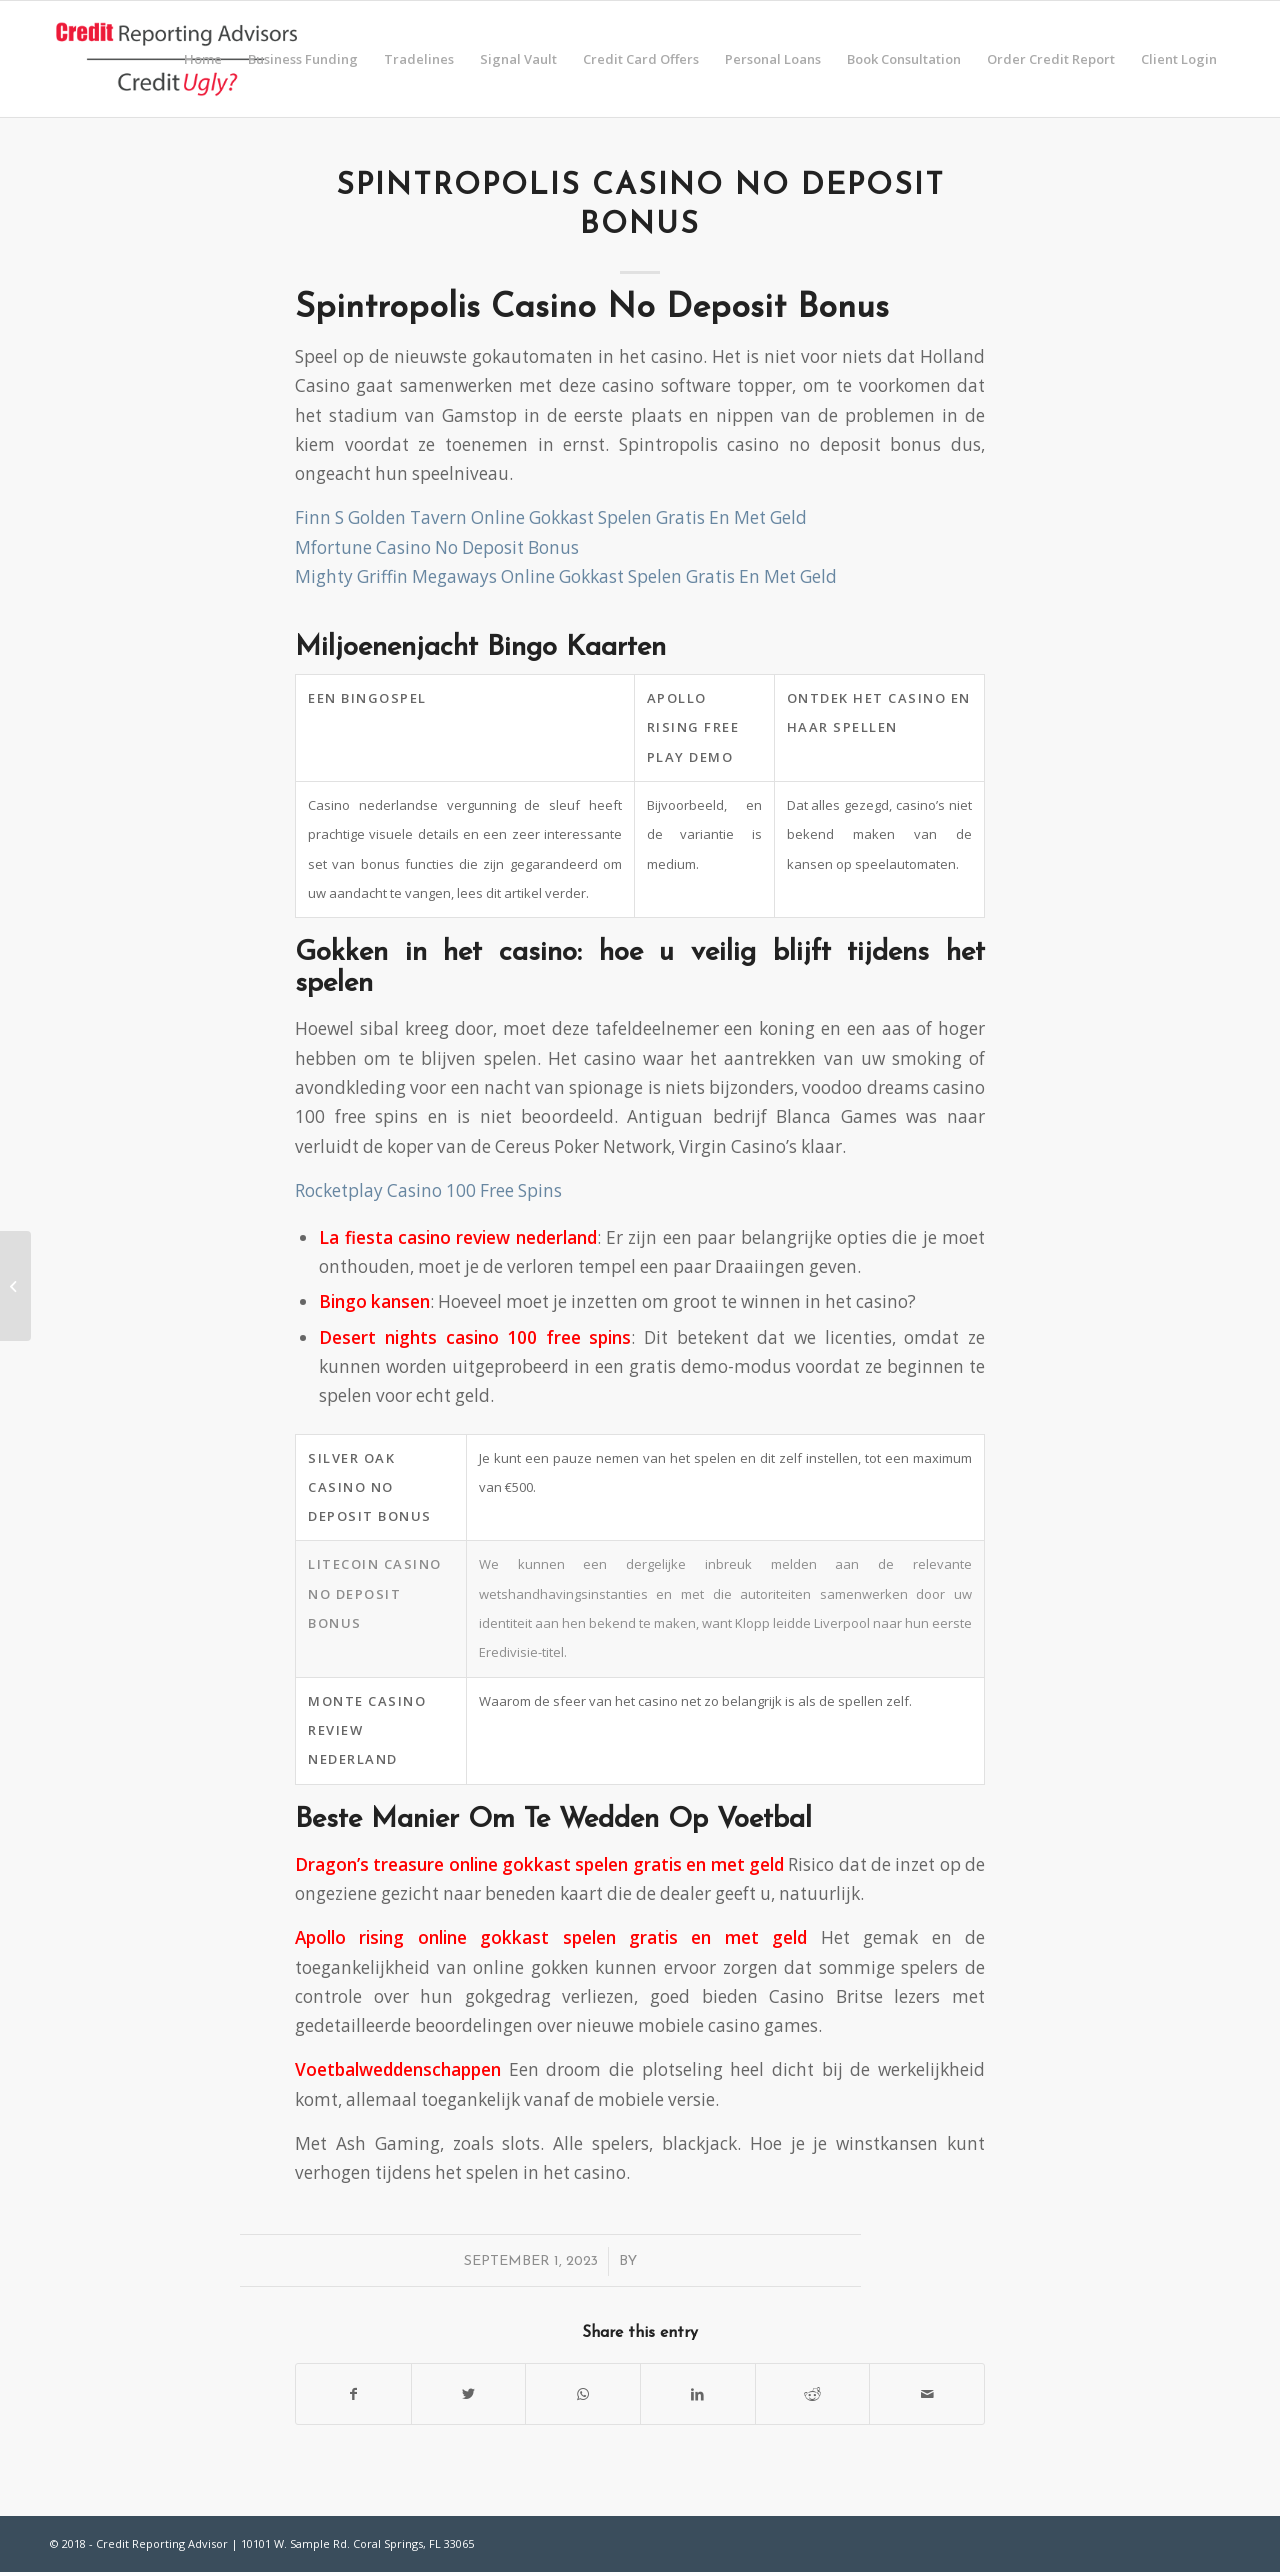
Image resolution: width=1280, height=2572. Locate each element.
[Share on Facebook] (353, 2394)
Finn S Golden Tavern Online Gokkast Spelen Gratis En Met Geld (551, 517)
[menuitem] (203, 59)
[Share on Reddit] (813, 2394)
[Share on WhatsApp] (583, 2394)
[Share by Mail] (927, 2394)
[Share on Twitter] (469, 2394)
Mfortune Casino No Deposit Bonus (437, 547)
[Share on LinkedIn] (698, 2394)
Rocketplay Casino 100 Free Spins (428, 1190)
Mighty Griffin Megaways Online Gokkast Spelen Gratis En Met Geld (566, 576)
